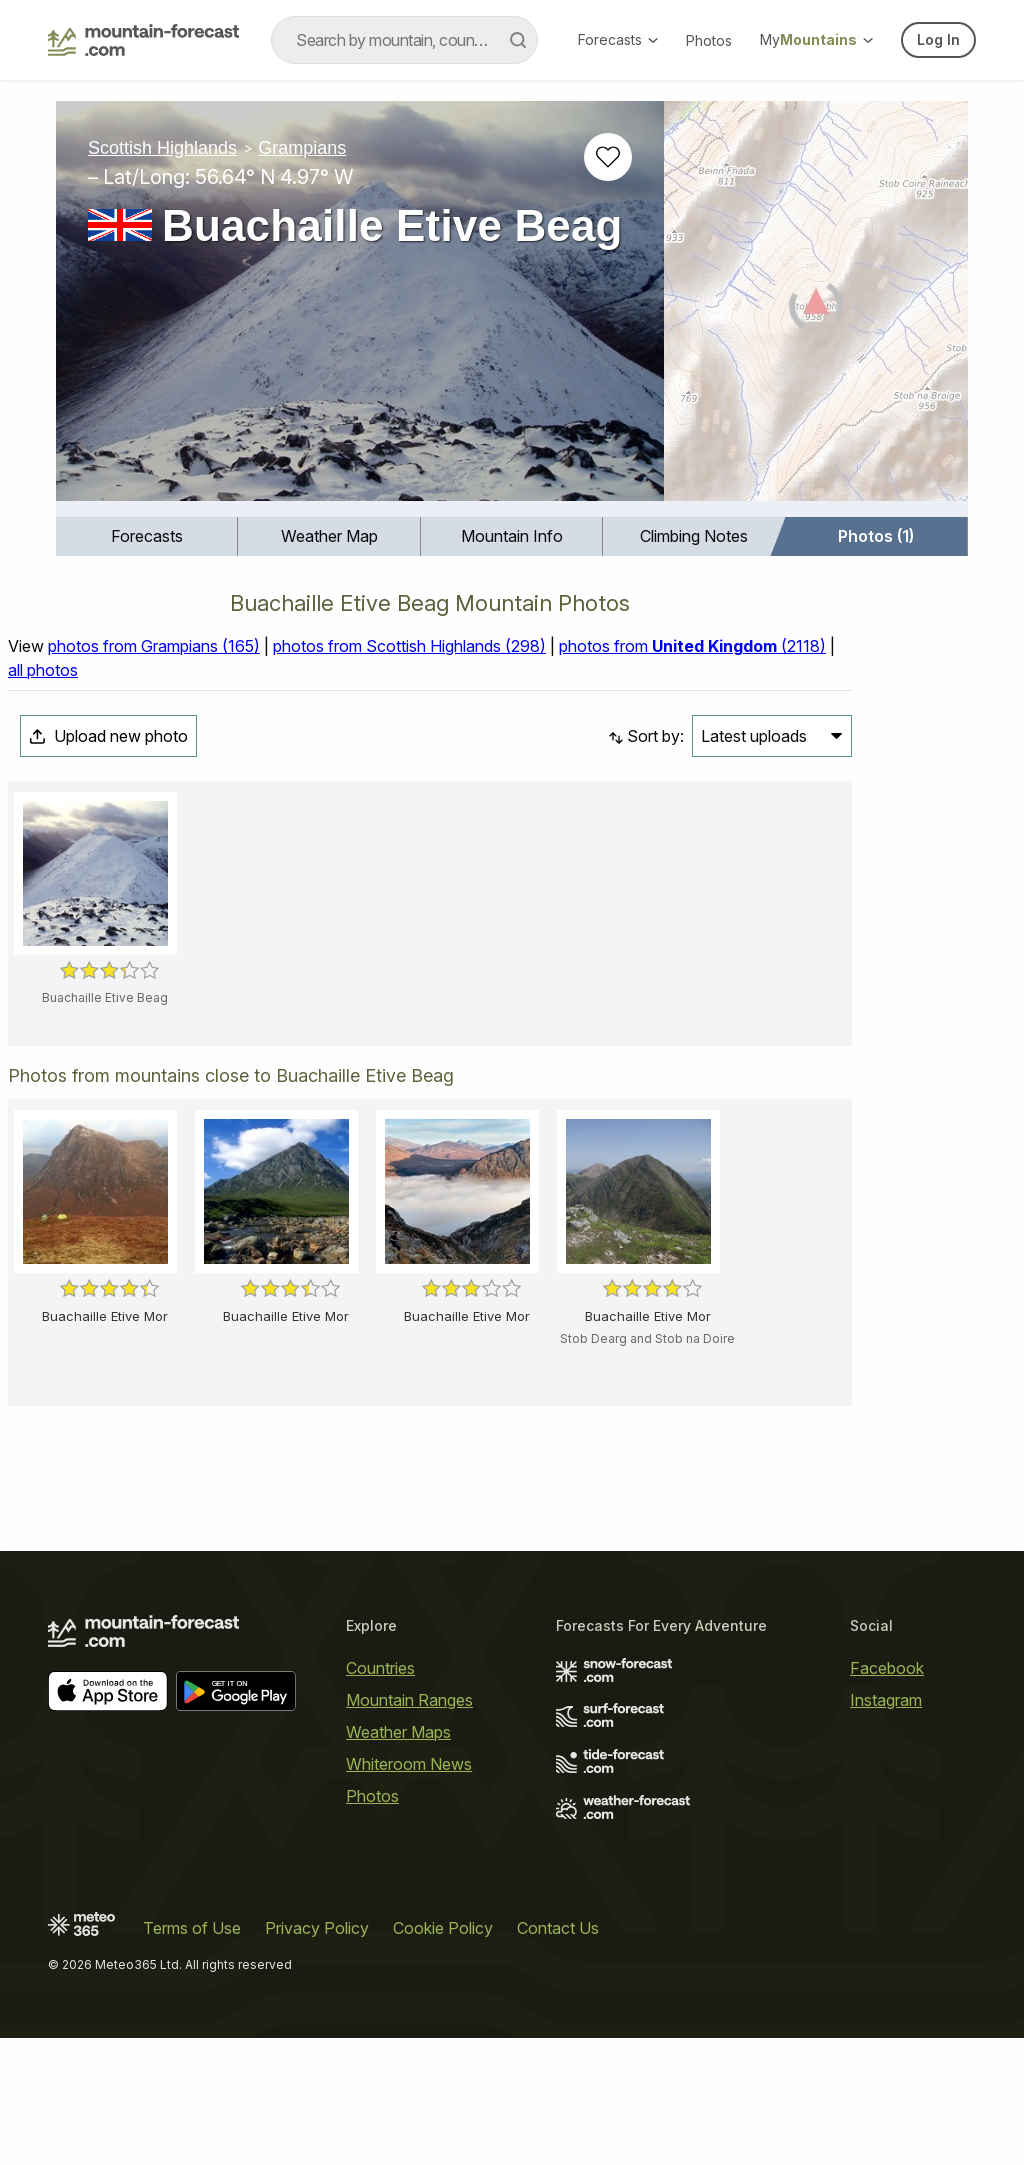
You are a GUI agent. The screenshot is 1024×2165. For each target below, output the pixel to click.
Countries (380, 1668)
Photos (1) (876, 536)
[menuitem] (147, 536)
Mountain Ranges (409, 1700)
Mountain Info (512, 536)
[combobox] (404, 40)
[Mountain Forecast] (143, 40)
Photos (709, 40)
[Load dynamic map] (816, 309)
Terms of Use (192, 1928)
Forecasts (618, 39)
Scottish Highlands (162, 148)
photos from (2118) (692, 646)
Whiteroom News (409, 1764)
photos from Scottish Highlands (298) (409, 646)
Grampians (302, 148)
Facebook (887, 1668)
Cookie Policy (443, 1928)
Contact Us (558, 1928)
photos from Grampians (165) (154, 646)
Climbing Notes (694, 536)
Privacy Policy (317, 1928)
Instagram (886, 1700)
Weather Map (329, 536)
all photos (43, 670)
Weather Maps (398, 1732)
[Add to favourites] (608, 157)
